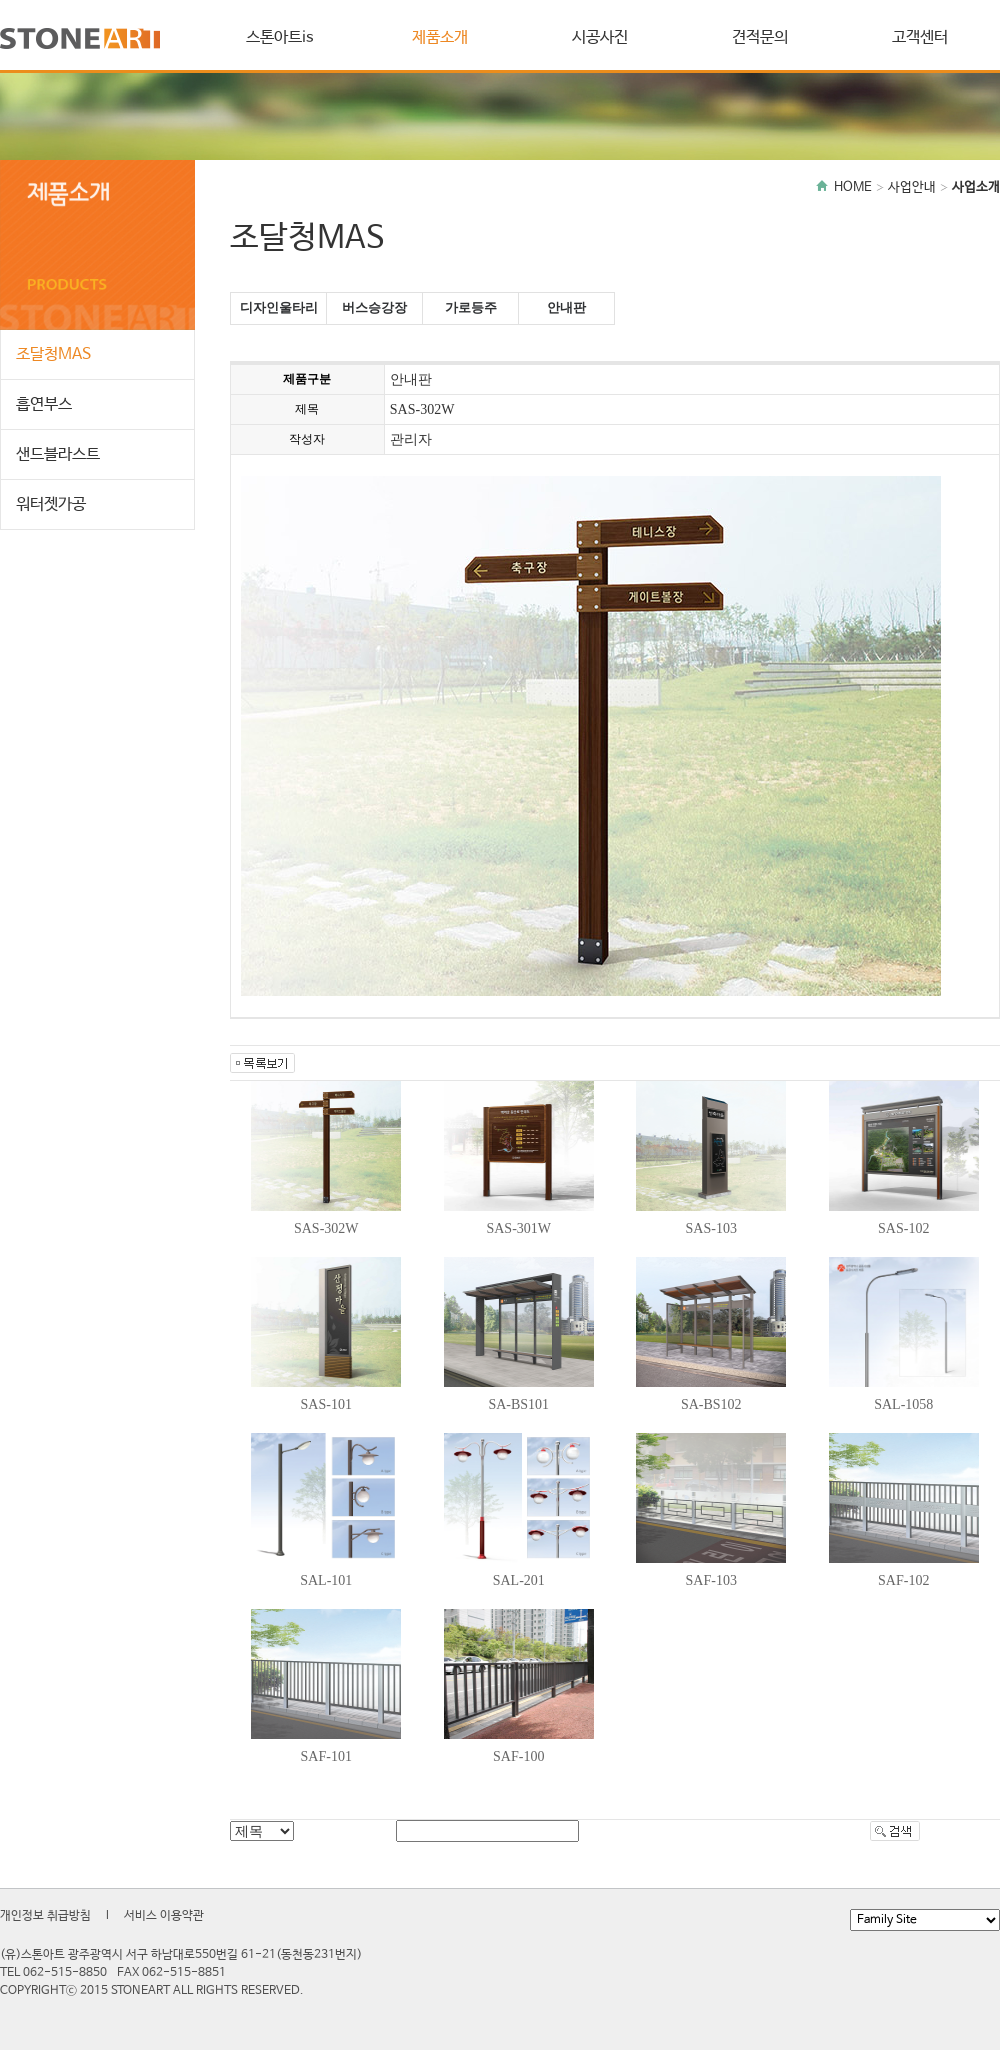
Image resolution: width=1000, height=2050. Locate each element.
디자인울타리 (279, 307)
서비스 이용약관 (164, 1916)
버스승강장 (374, 307)
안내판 (566, 307)
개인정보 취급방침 (45, 1916)
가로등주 (471, 307)
